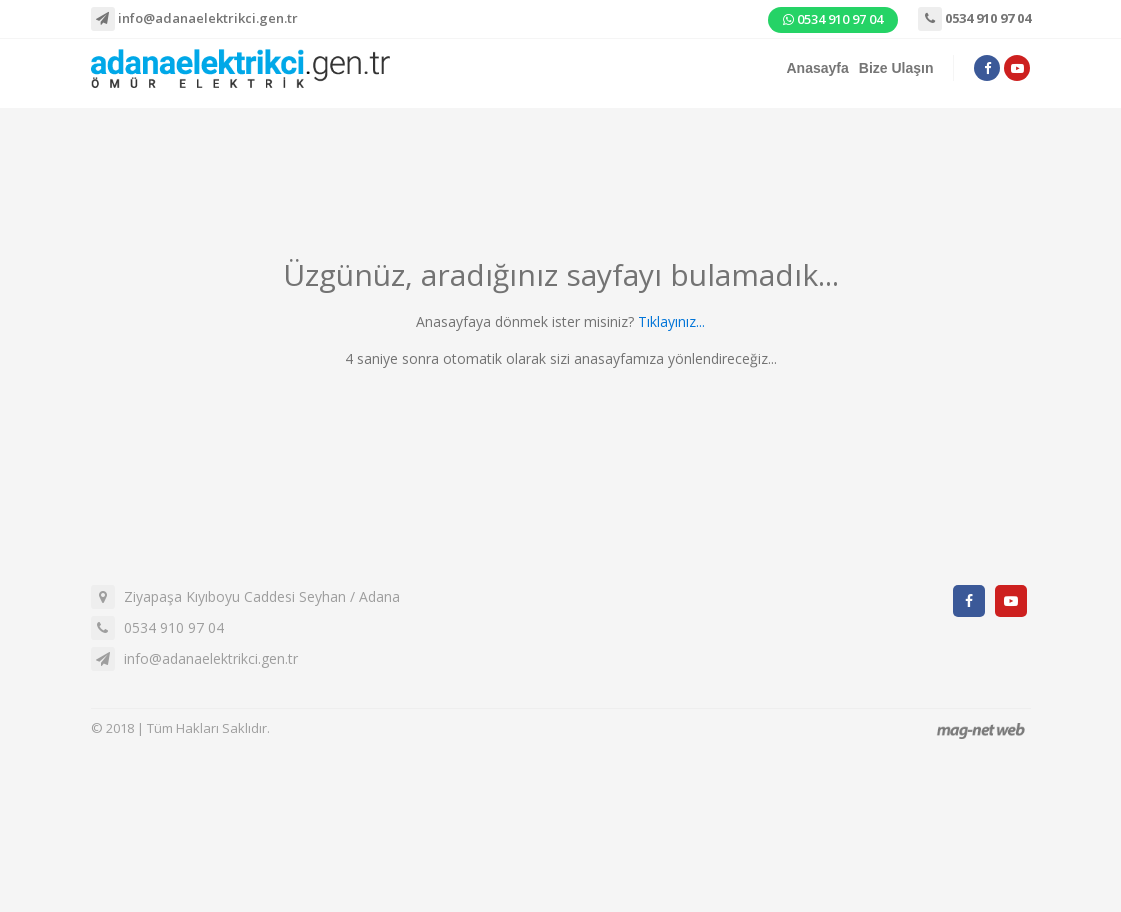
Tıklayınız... (671, 321)
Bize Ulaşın (896, 68)
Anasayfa (818, 68)
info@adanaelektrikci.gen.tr (194, 19)
